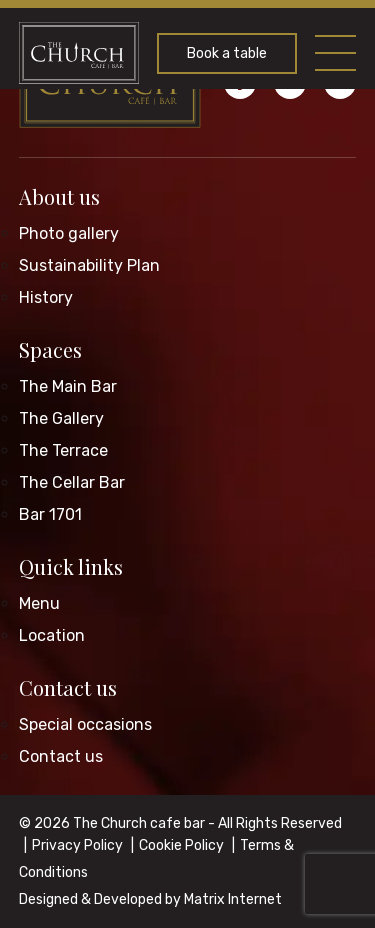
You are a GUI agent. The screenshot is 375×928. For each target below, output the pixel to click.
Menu (39, 603)
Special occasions (85, 724)
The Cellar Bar (72, 482)
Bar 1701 (50, 514)
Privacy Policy (77, 845)
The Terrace (63, 450)
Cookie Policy (181, 845)
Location (52, 635)
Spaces (50, 349)
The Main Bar (68, 386)
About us (59, 196)
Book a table (227, 53)
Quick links (71, 566)
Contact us (68, 687)
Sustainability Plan (89, 265)
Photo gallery (69, 233)
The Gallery (61, 418)
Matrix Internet (233, 899)
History (46, 297)
